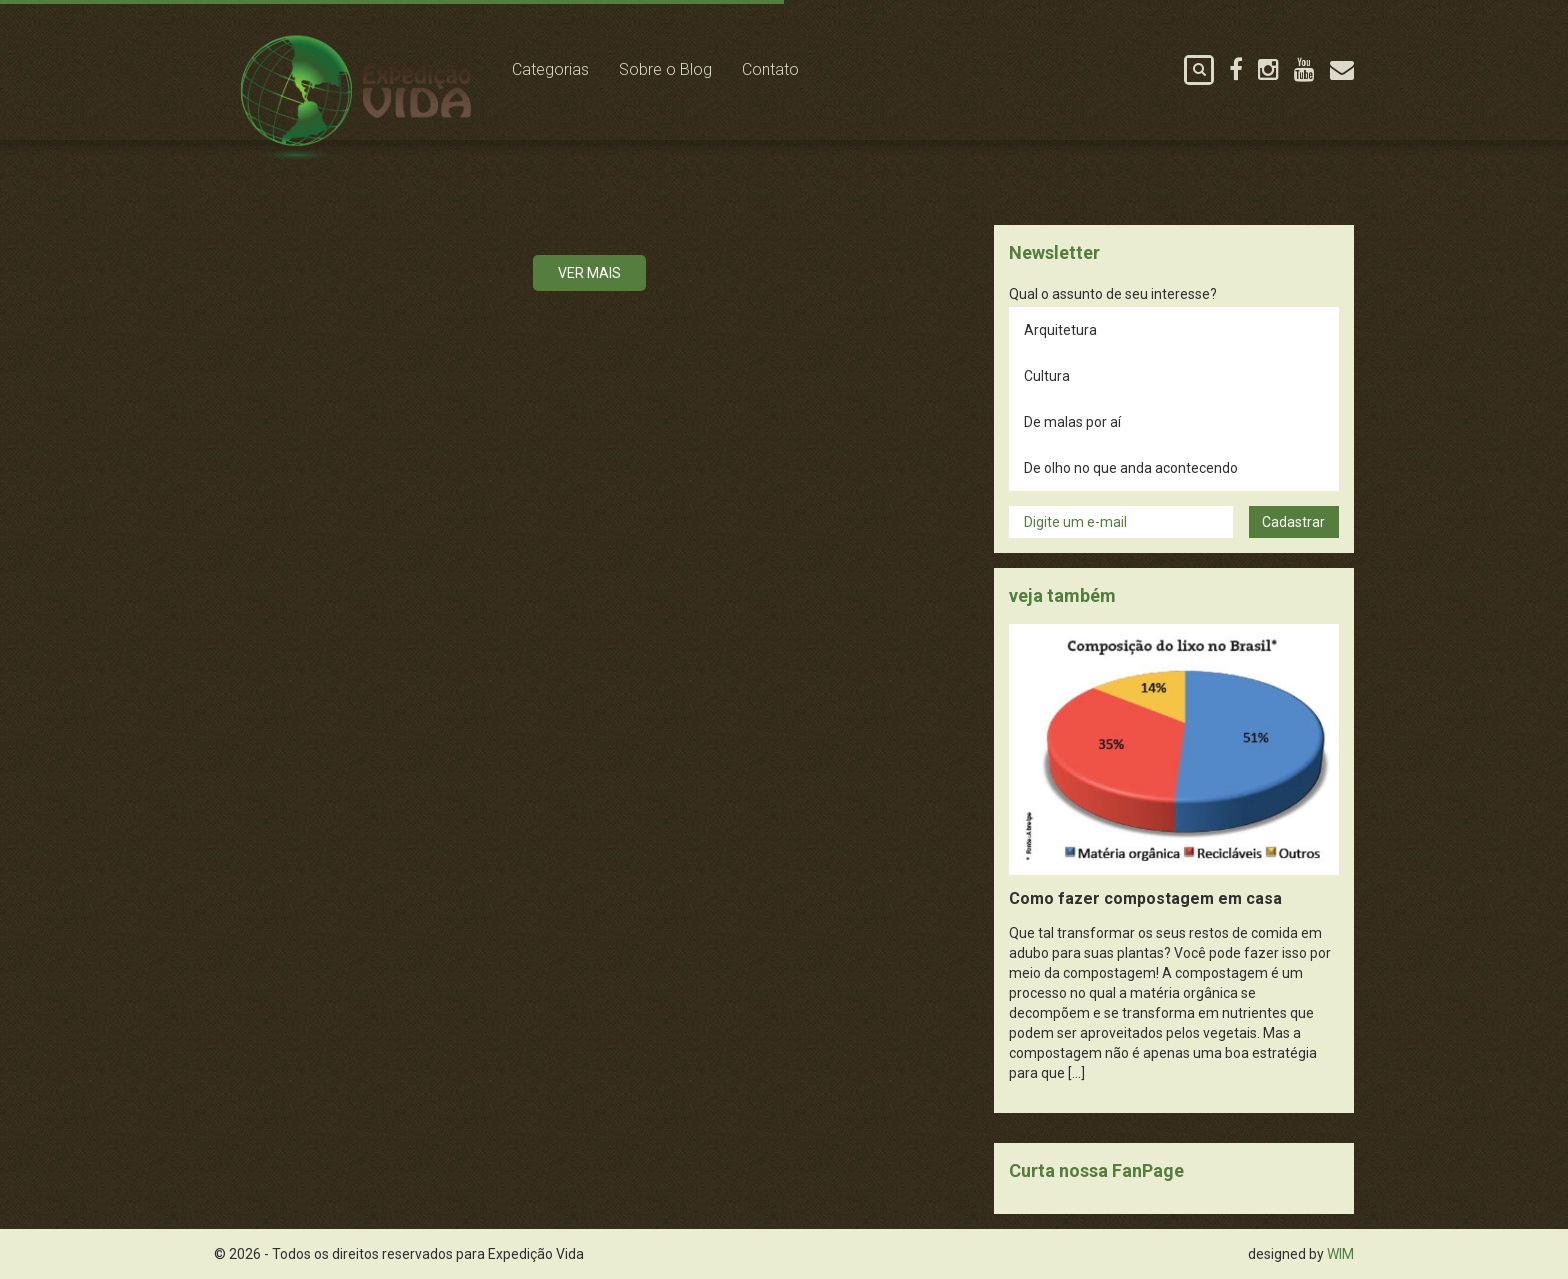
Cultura (1047, 376)
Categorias (550, 69)
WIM (1340, 1254)
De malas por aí (1072, 422)
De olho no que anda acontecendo (1131, 468)
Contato (770, 69)
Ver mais (589, 273)
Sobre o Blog (665, 69)
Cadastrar (1293, 522)
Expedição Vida (355, 99)
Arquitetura (1060, 330)
